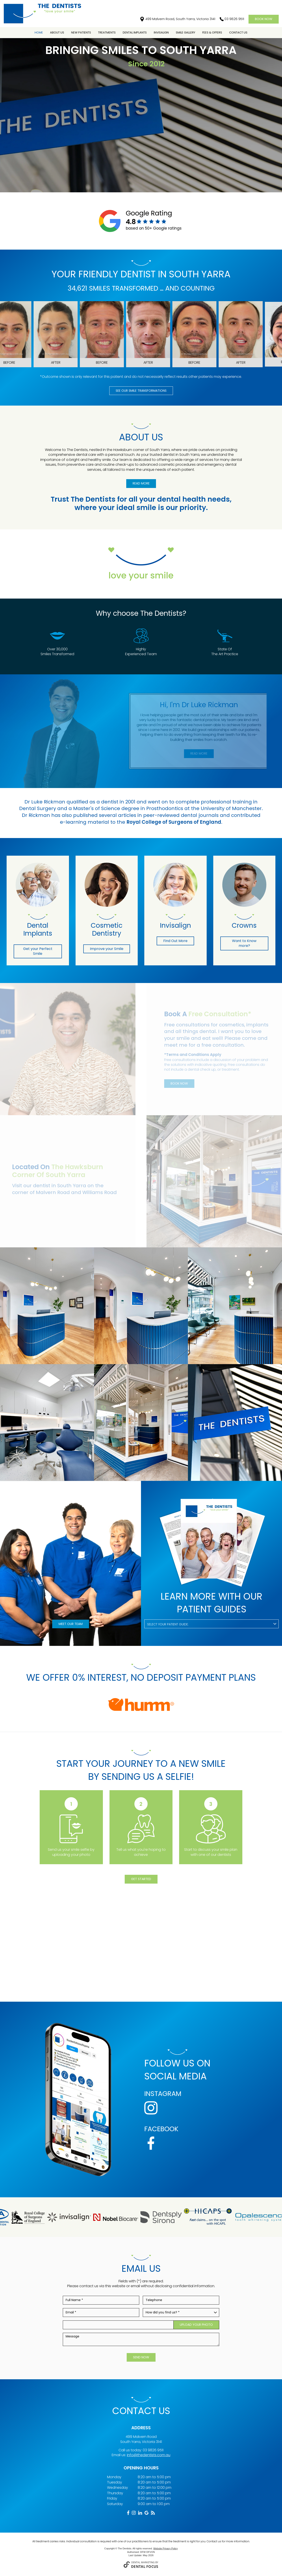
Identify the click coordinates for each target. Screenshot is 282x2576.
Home (39, 32)
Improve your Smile (106, 948)
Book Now (263, 19)
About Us (57, 32)
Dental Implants (135, 32)
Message (141, 2339)
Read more (141, 483)
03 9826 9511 (234, 19)
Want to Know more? (244, 943)
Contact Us (238, 32)
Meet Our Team (71, 1624)
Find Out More (175, 940)
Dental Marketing (143, 2562)
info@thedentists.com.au (148, 2454)
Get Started (141, 1879)
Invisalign (161, 32)
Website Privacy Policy (165, 2548)
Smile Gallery (185, 32)
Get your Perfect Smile (37, 951)
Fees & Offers (212, 32)
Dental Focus (144, 2566)
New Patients (81, 32)
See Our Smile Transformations (141, 390)
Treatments (107, 32)
